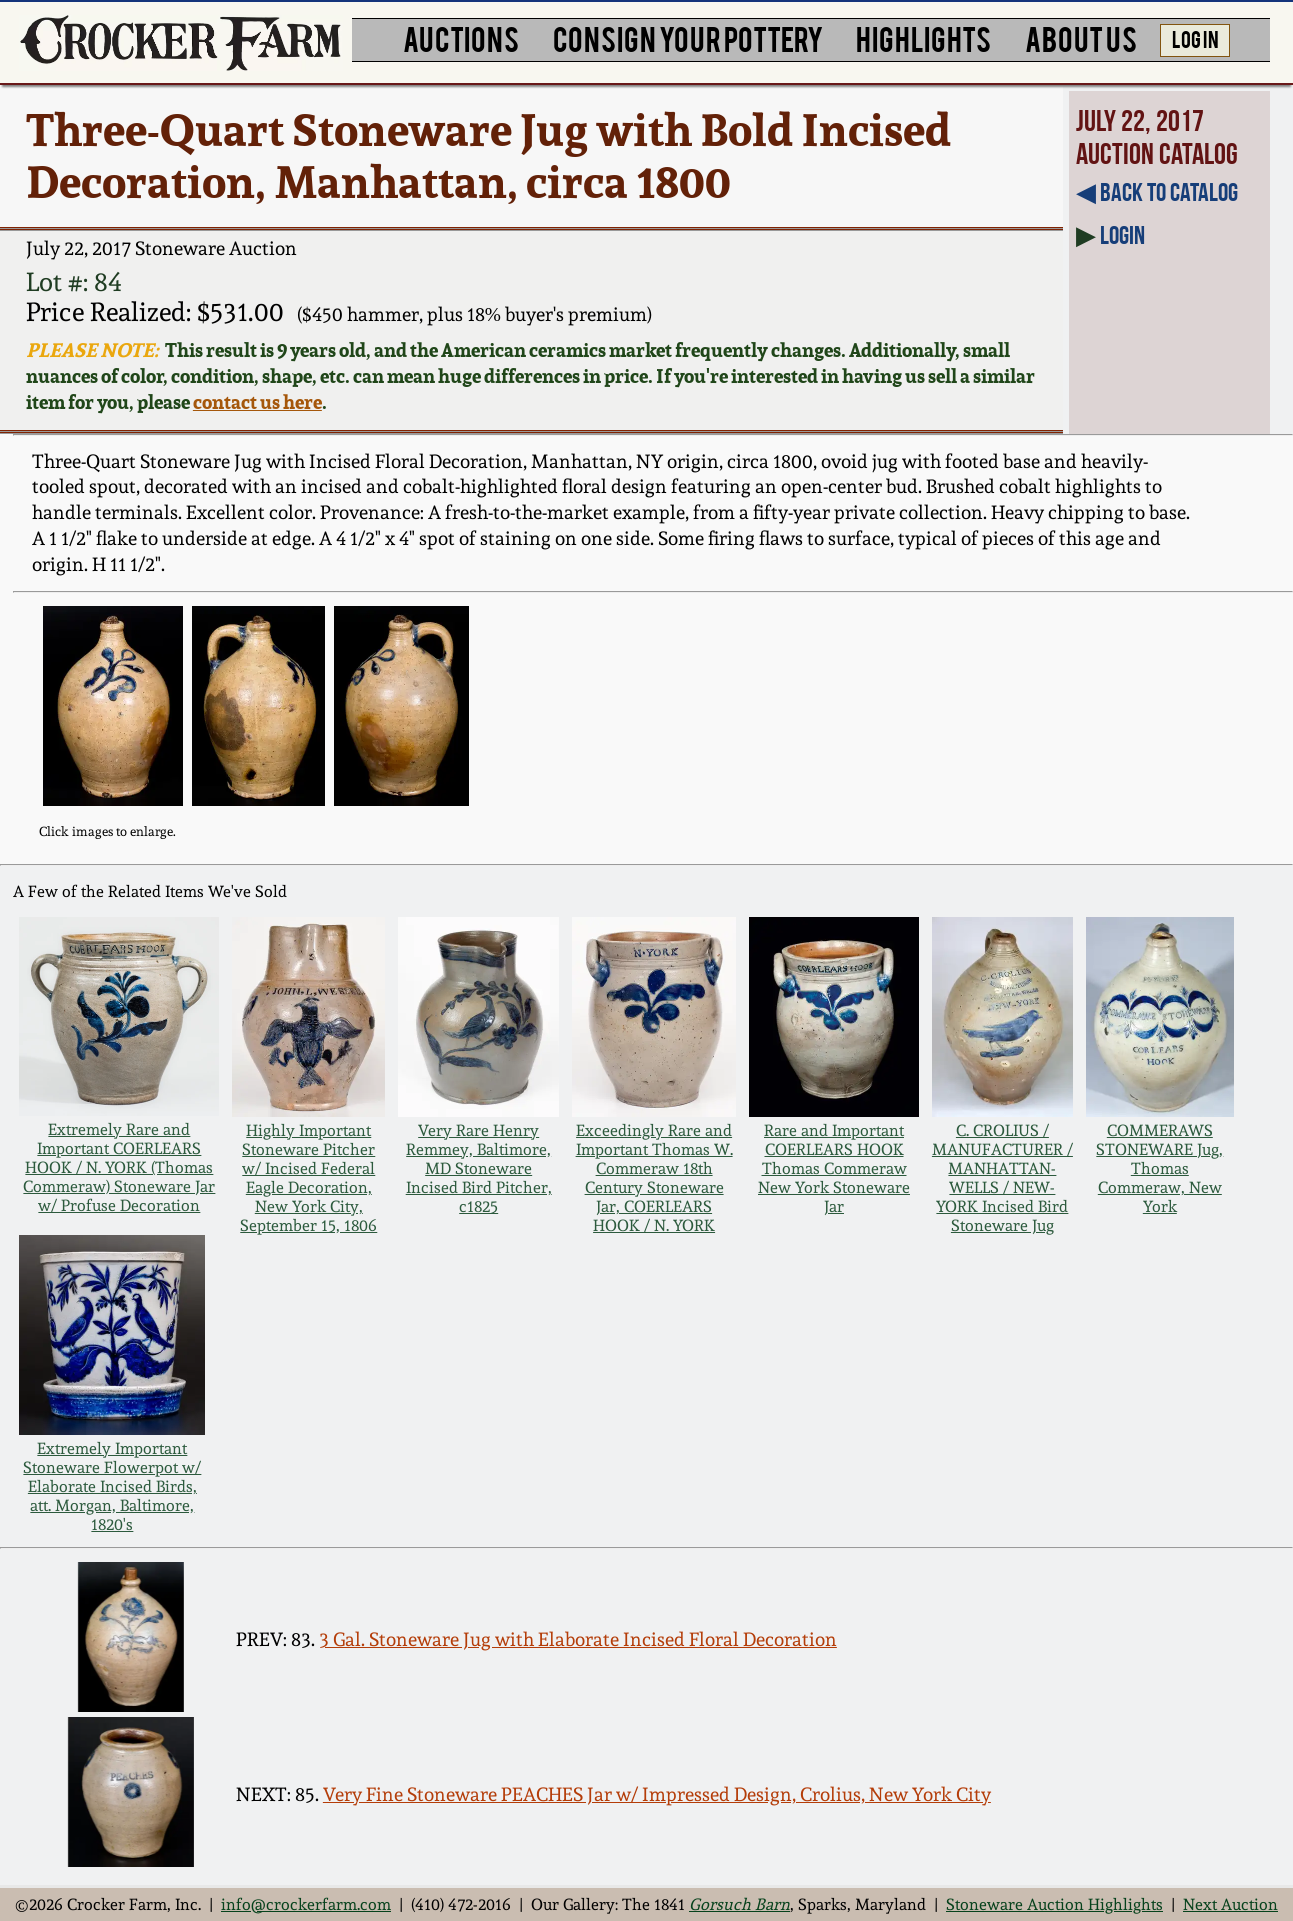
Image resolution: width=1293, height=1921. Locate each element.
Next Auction (1230, 1904)
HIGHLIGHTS (923, 37)
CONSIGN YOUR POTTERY (688, 37)
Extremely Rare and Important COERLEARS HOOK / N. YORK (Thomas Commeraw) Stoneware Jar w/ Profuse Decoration (119, 1167)
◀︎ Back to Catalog (1157, 192)
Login (1122, 235)
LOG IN (1195, 38)
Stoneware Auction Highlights (1054, 1904)
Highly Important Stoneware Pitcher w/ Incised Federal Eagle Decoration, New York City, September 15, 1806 (308, 1178)
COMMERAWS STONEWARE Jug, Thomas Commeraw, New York (1159, 1168)
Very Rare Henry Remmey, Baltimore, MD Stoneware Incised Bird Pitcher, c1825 (479, 1168)
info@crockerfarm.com (306, 1904)
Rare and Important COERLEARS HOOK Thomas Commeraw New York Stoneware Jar (834, 1168)
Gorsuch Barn (739, 1904)
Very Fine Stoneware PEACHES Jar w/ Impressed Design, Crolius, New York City (657, 1794)
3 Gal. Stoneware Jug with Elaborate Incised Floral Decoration (578, 1639)
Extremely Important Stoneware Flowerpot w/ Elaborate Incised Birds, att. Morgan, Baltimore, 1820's (112, 1486)
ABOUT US (1081, 37)
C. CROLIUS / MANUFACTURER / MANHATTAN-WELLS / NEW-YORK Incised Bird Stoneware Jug (1002, 1178)
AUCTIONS (461, 37)
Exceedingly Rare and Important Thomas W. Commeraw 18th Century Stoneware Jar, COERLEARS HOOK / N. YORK (654, 1178)
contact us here (257, 402)
